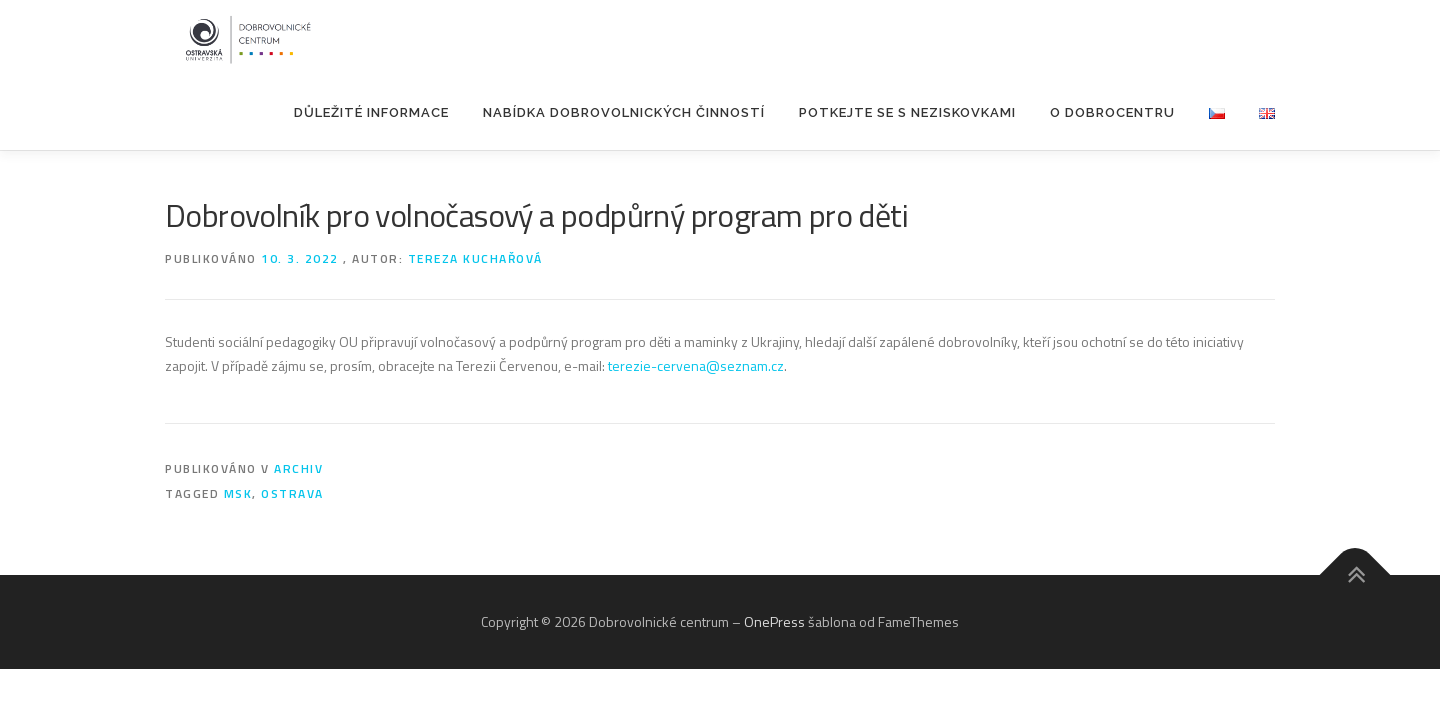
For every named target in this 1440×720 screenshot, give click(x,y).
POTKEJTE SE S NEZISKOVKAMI (907, 112)
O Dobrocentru (1112, 112)
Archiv (298, 468)
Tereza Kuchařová (475, 258)
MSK (238, 493)
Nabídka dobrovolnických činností (624, 112)
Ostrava (292, 493)
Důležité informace (371, 112)
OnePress (774, 621)
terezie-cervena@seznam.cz (696, 365)
